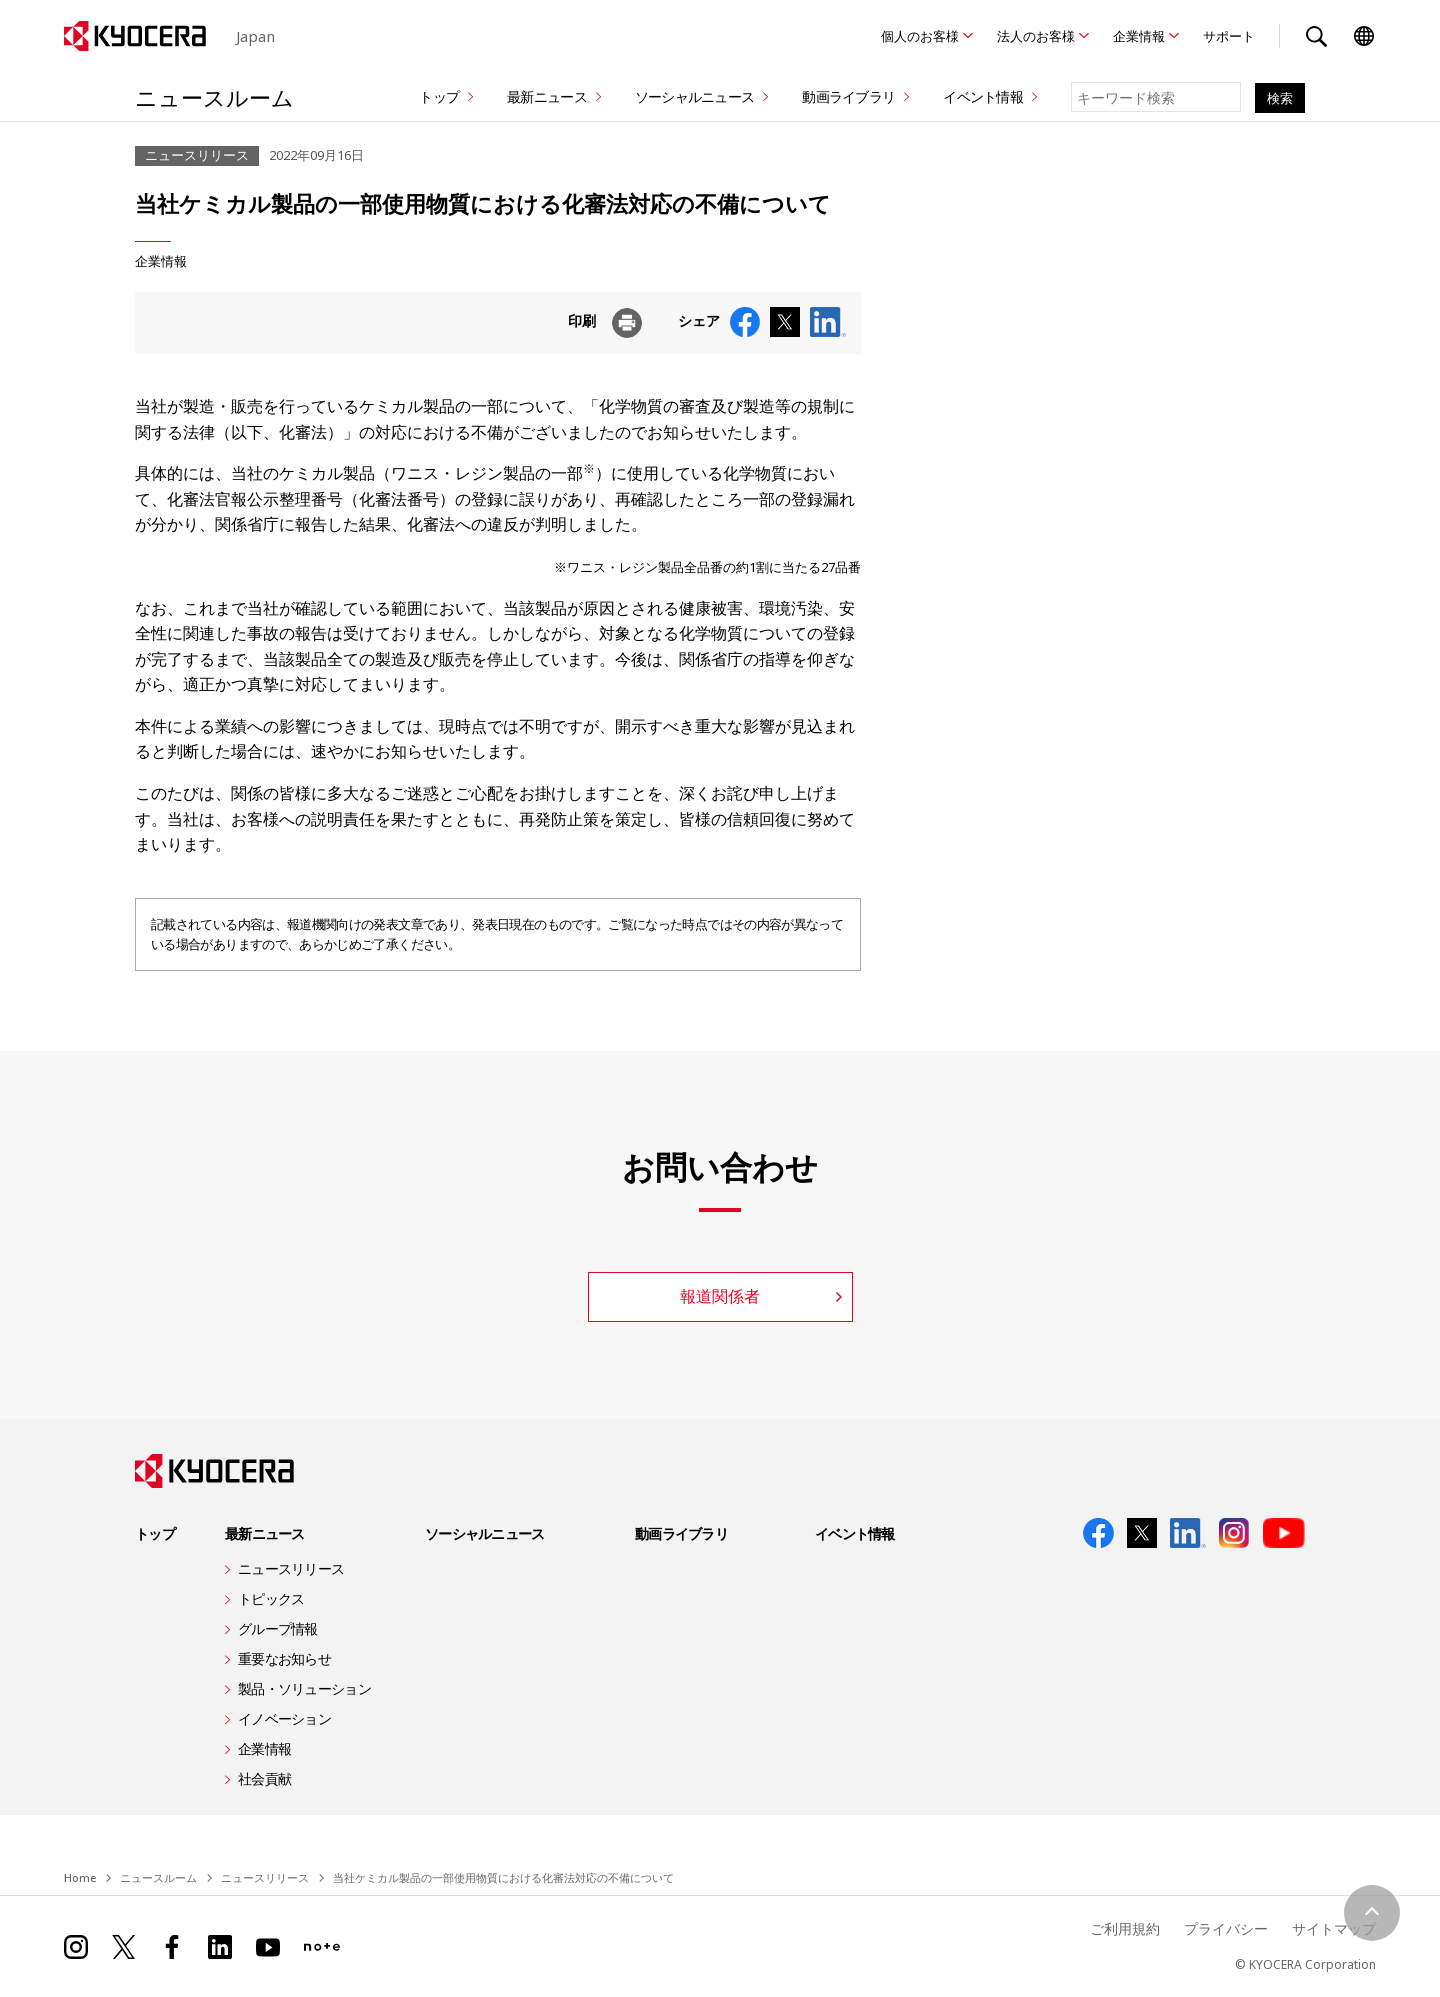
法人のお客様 (1036, 36)
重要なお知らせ (284, 1658)
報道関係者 (720, 1296)
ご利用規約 (1125, 1928)
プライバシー (1226, 1928)
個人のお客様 (920, 36)
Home (80, 1877)
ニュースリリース (291, 1568)
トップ (439, 96)
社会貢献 (264, 1778)
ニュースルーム (214, 97)
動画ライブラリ (848, 96)
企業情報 (1139, 36)
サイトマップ (1334, 1928)
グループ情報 (278, 1628)
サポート (1229, 36)
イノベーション (284, 1718)
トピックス (271, 1598)
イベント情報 (983, 96)
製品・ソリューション (304, 1688)
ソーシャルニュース (695, 96)
